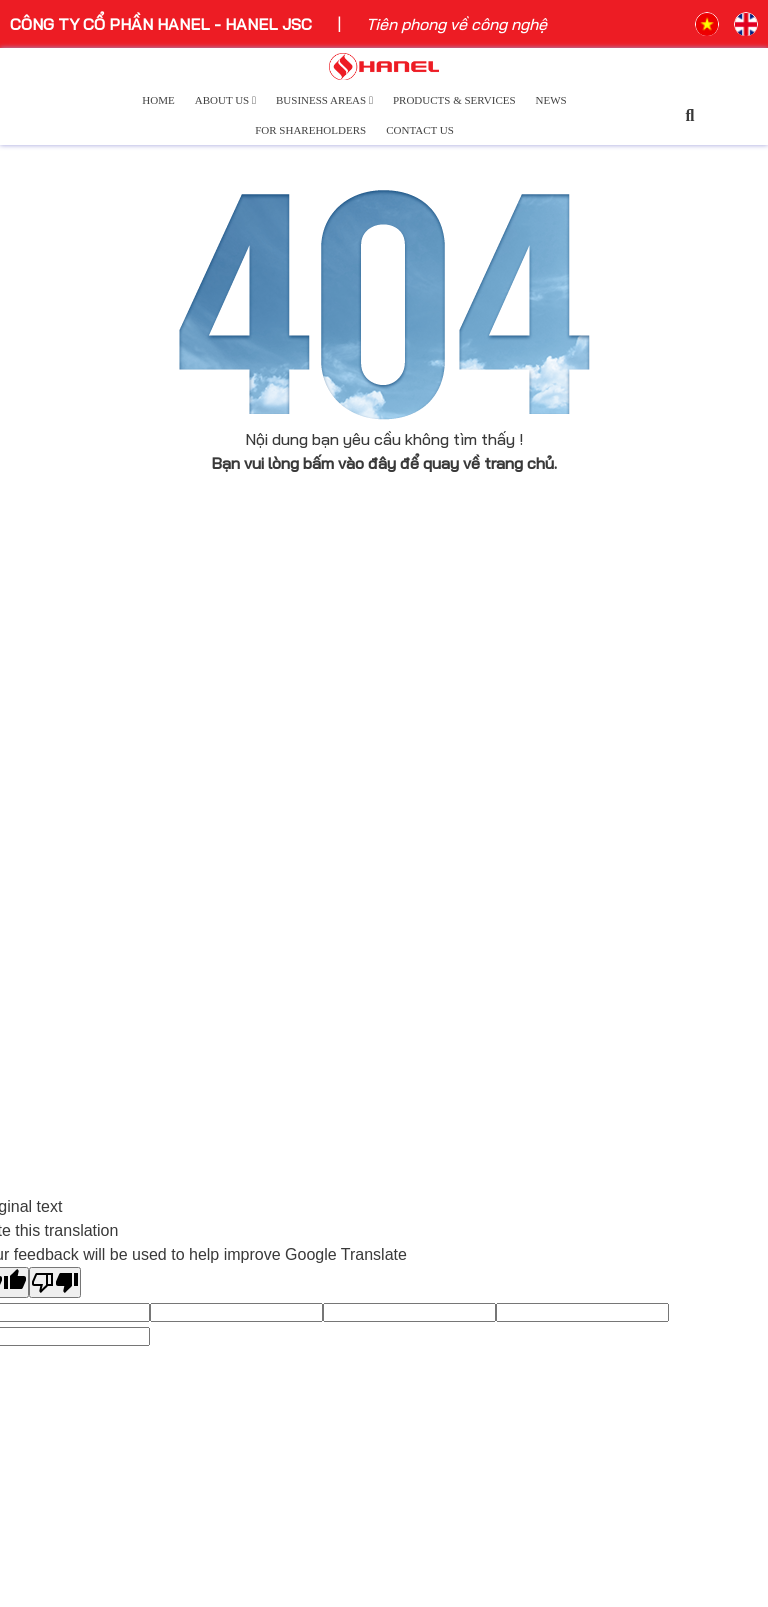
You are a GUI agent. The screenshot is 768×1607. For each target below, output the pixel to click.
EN (746, 24)
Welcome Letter (68, 887)
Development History (87, 829)
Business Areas (324, 100)
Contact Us (420, 130)
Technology (433, 747)
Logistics (425, 858)
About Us (225, 100)
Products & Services (454, 100)
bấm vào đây (349, 463)
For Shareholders (310, 130)
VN (707, 24)
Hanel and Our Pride (81, 969)
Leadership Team (72, 858)
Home (158, 100)
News (551, 100)
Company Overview (79, 747)
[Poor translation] (55, 1282)
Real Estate (435, 829)
